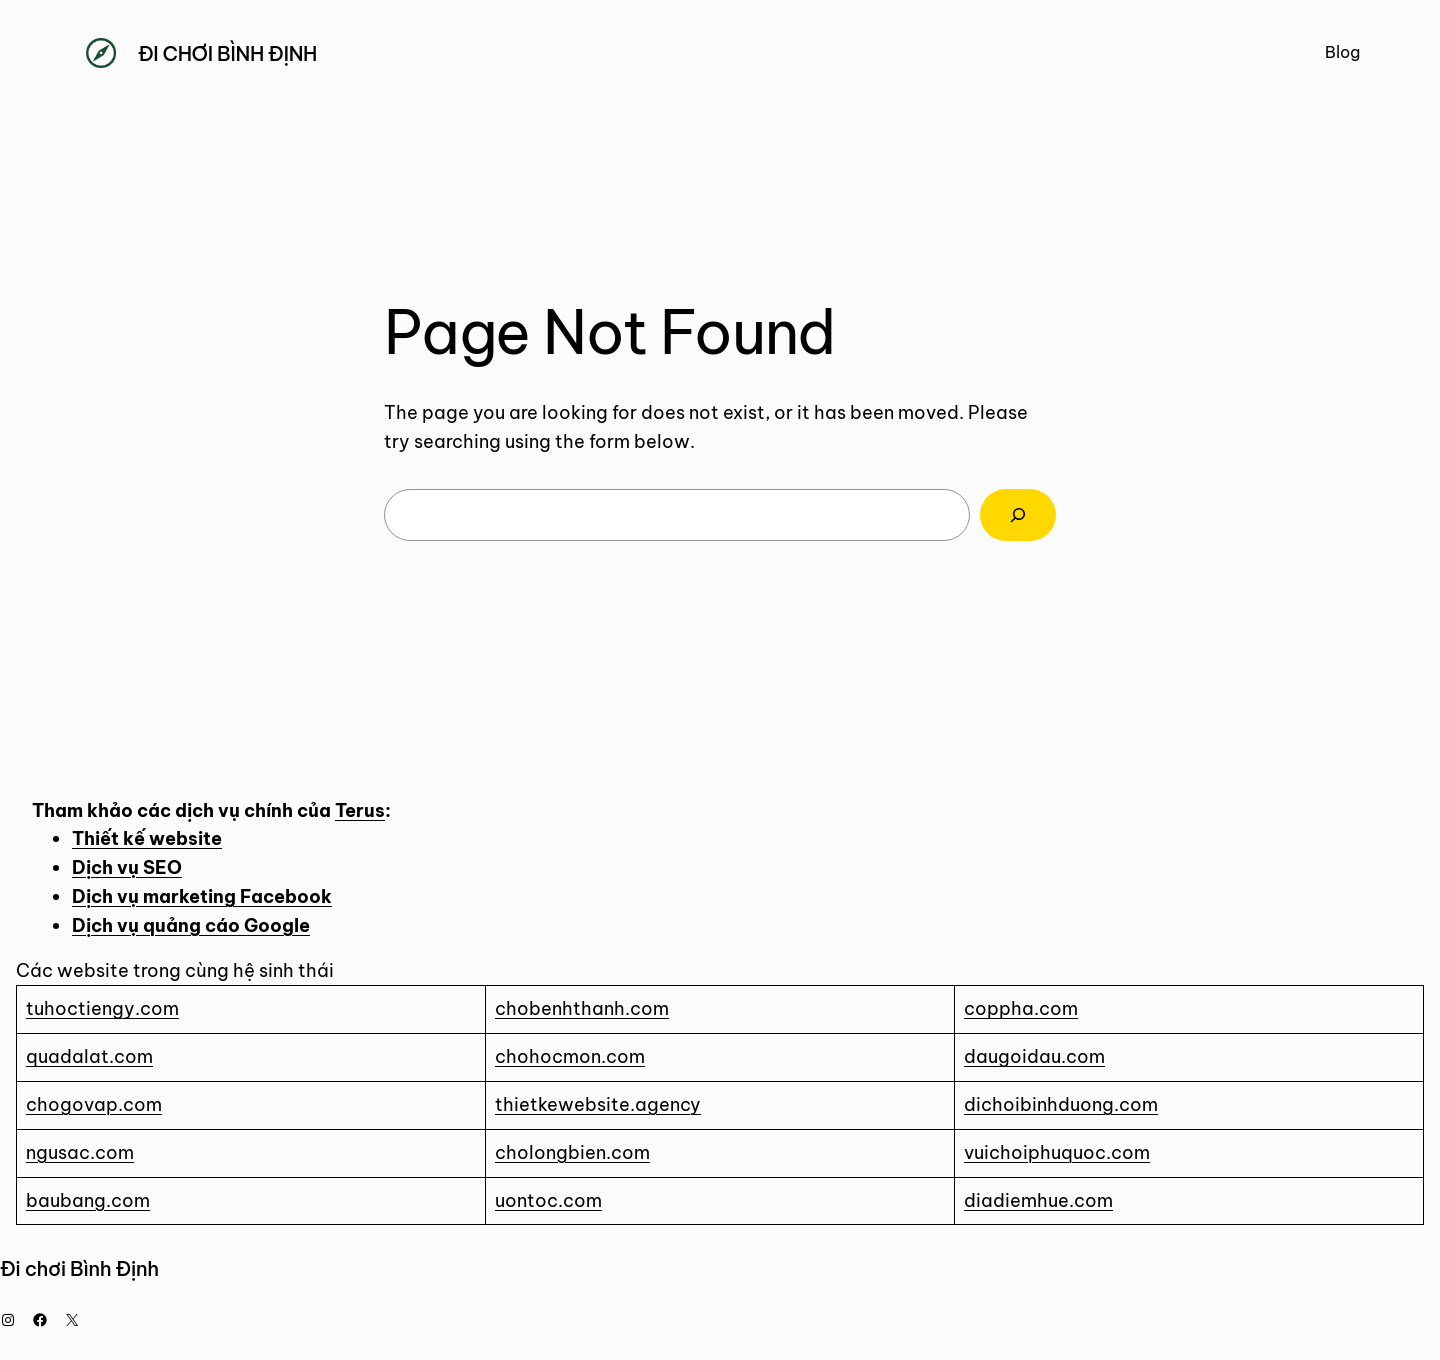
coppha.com (1021, 1008)
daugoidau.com (1034, 1056)
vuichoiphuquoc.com (1057, 1152)
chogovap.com (94, 1104)
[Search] (1018, 515)
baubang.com (88, 1200)
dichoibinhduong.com (1061, 1104)
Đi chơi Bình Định (227, 53)
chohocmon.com (570, 1056)
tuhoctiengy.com (102, 1008)
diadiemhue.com (1038, 1200)
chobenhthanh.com (582, 1008)
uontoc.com (548, 1200)
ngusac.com (80, 1152)
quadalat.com (89, 1056)
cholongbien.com (572, 1152)
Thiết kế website (147, 838)
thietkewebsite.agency (598, 1104)
